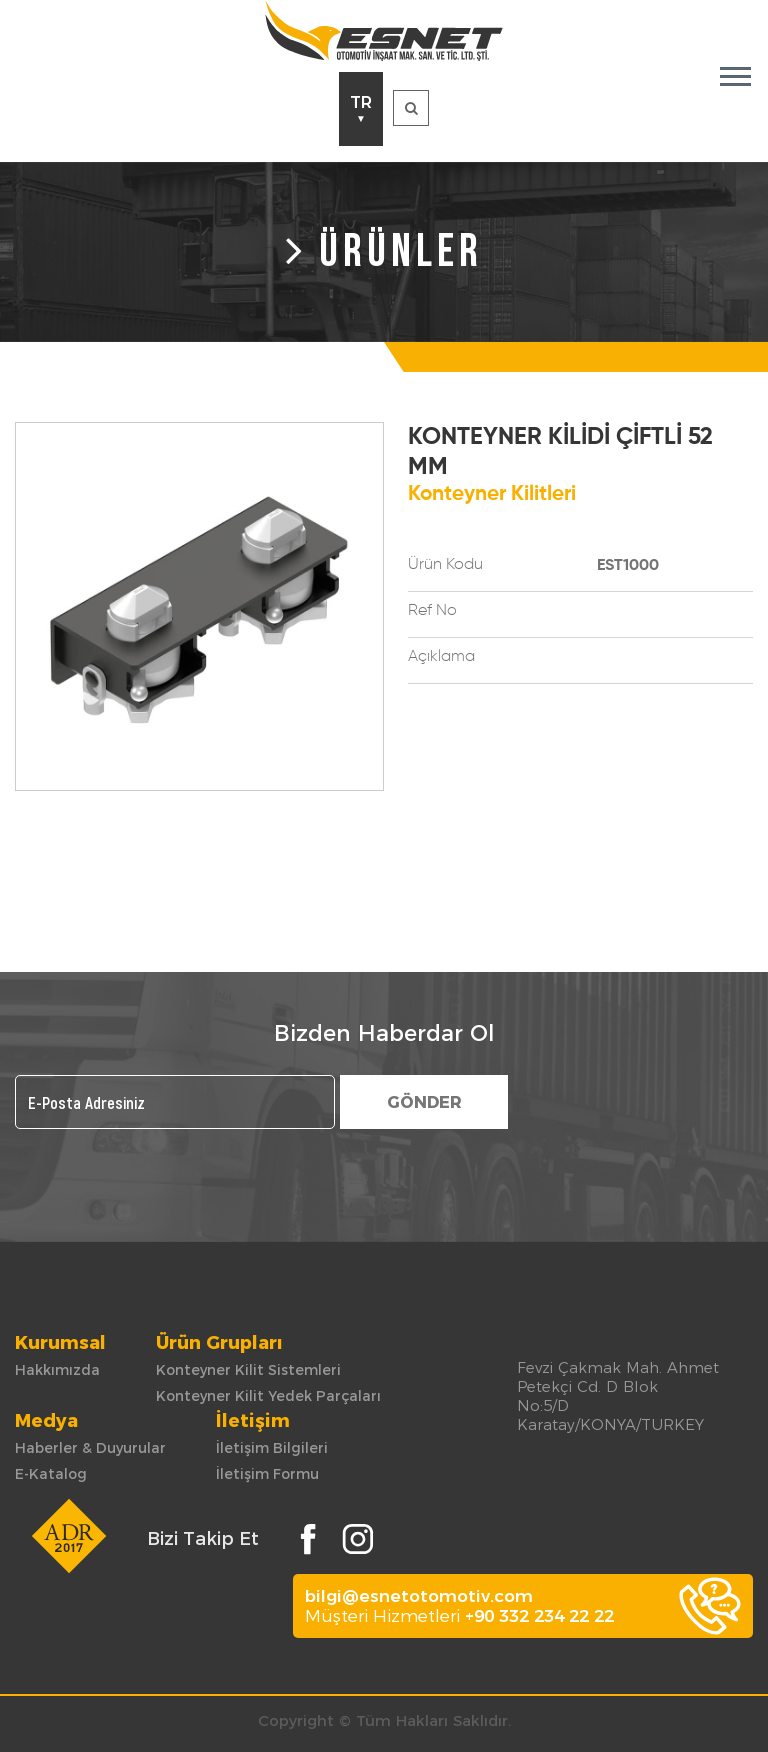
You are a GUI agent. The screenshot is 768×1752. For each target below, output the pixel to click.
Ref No (432, 611)
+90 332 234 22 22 (539, 1616)
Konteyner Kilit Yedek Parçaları (268, 1396)
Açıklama (441, 657)
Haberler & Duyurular (90, 1448)
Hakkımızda (57, 1370)
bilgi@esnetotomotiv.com (419, 1596)
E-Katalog (51, 1474)
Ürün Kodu (445, 565)
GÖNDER (424, 1102)
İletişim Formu (267, 1474)
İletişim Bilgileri (272, 1448)
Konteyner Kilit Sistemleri (248, 1370)
